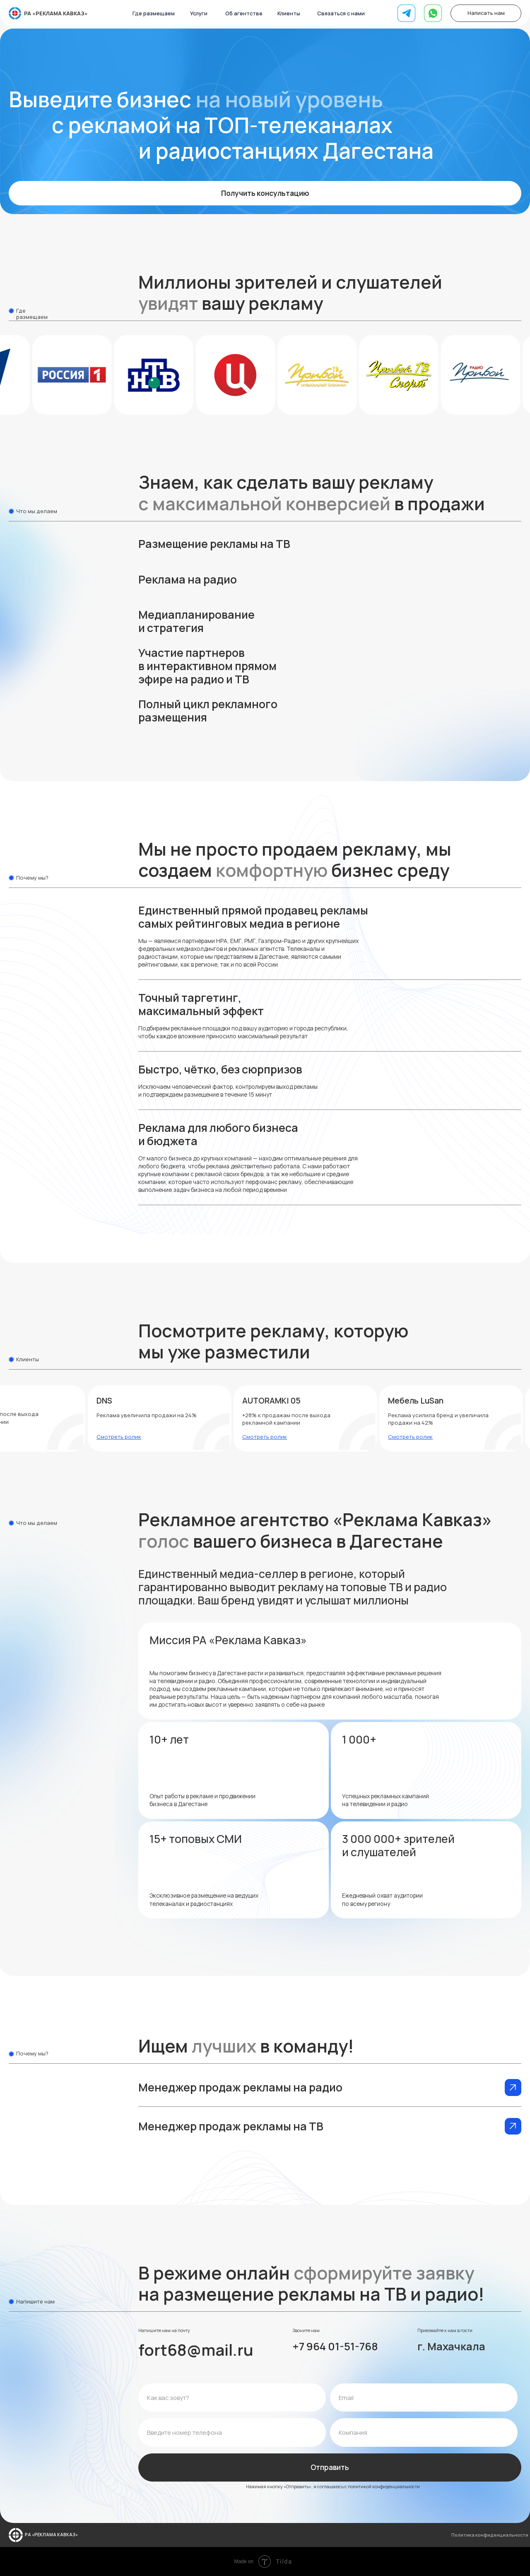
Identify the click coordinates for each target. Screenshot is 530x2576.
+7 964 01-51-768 (335, 2346)
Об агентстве (244, 13)
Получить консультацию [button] (265, 193)
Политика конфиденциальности (489, 2535)
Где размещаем (153, 13)
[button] (265, 548)
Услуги (198, 13)
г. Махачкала (451, 2346)
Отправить (330, 2467)
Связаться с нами (341, 13)
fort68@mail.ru (195, 2350)
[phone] (232, 2432)
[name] (232, 2397)
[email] (424, 2397)
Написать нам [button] (486, 13)
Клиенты (288, 13)
